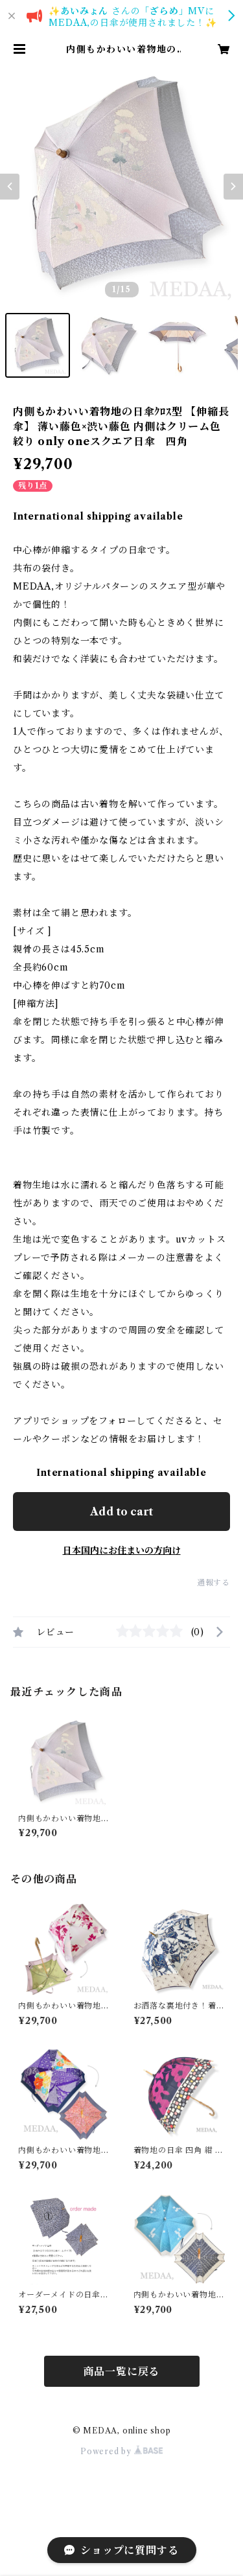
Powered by (121, 2451)
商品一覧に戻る (122, 2371)
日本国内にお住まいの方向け (122, 1550)
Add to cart (121, 1511)
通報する (213, 1582)
